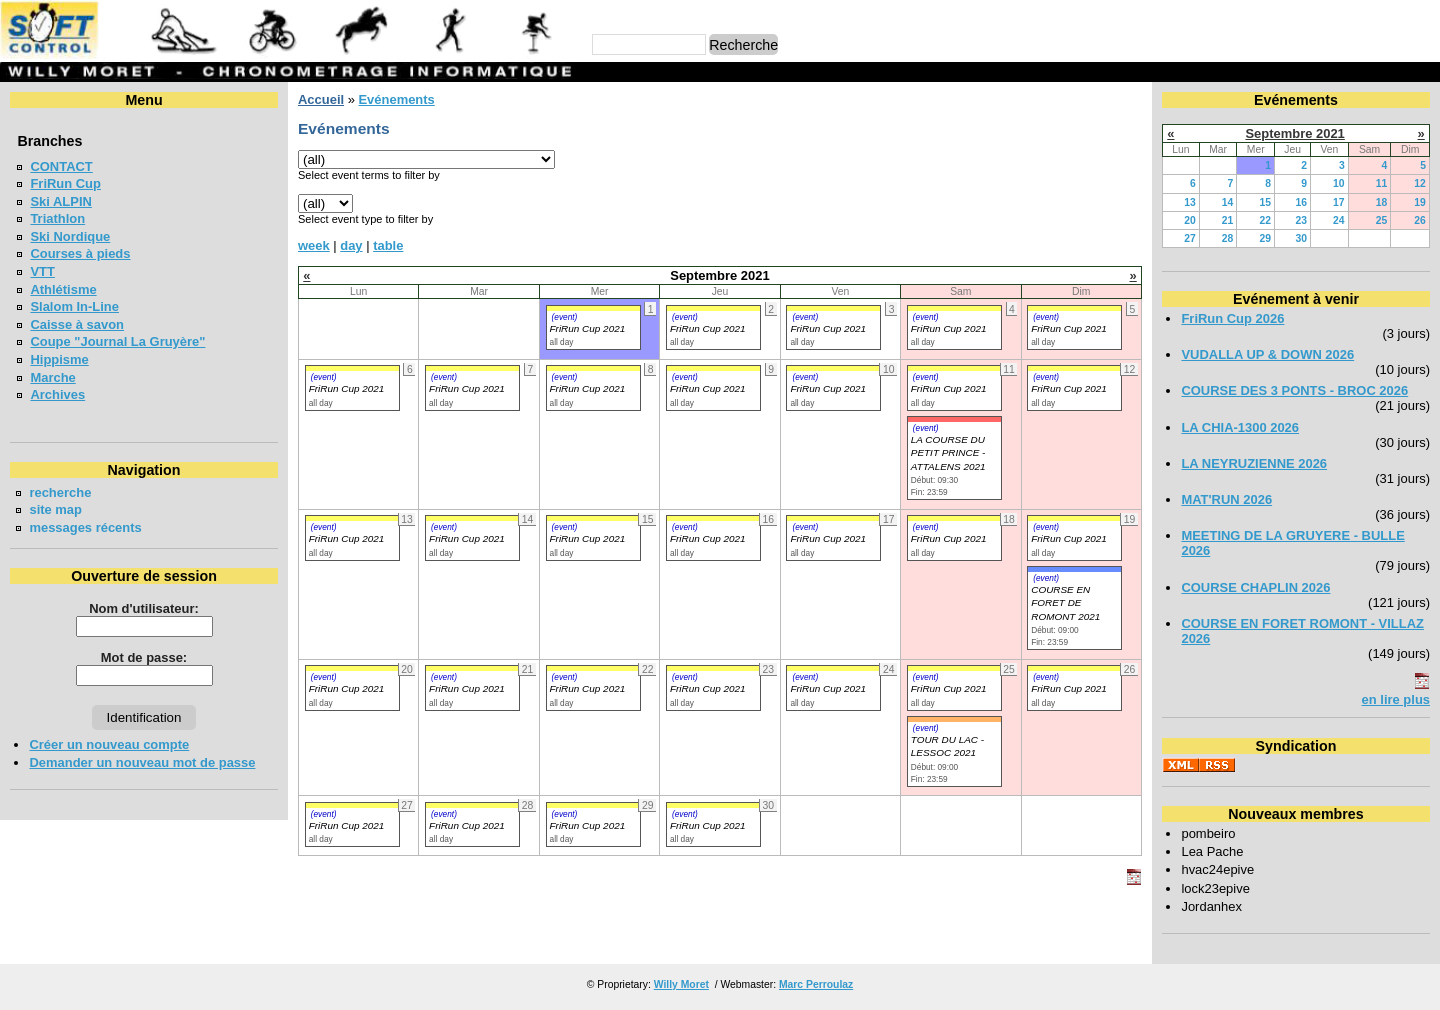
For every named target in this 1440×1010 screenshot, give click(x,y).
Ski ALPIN (60, 201)
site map (55, 509)
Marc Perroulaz (816, 984)
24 (1339, 220)
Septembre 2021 (1294, 133)
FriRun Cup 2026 (1232, 318)
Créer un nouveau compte (109, 744)
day (351, 245)
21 (1228, 220)
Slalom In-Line (74, 306)
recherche (60, 492)
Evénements (396, 99)
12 (1420, 183)
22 (1265, 220)
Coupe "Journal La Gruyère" (117, 341)
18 (1382, 202)
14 (1228, 202)
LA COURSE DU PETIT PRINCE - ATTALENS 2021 (948, 453)
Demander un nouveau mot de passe (142, 762)
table (388, 245)
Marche (52, 377)
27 (1190, 238)
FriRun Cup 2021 (588, 328)
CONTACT (61, 166)
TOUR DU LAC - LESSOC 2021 (947, 746)
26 (1420, 220)
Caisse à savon (77, 324)
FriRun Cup (65, 183)
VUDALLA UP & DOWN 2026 (1267, 354)
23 (1301, 220)
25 (1382, 220)
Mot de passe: (144, 657)
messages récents (85, 527)
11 (1382, 183)
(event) (565, 317)
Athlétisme (63, 289)
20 (1190, 220)
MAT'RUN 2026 (1226, 499)
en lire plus (1396, 699)
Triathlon (57, 218)
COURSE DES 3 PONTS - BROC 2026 (1294, 390)
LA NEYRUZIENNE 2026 (1254, 463)
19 (1420, 202)
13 (1190, 202)
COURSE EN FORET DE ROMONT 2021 (1065, 603)
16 (1301, 202)
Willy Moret (681, 984)
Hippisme (59, 359)
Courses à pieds (80, 253)
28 (1228, 238)
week (314, 245)
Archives (57, 394)
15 (1265, 202)
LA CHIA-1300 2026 (1240, 427)
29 (1265, 238)
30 (1301, 238)
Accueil (321, 99)
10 (1339, 183)
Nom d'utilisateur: (144, 608)
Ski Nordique (70, 236)
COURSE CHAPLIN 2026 (1255, 587)
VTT (42, 271)
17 (1339, 202)
